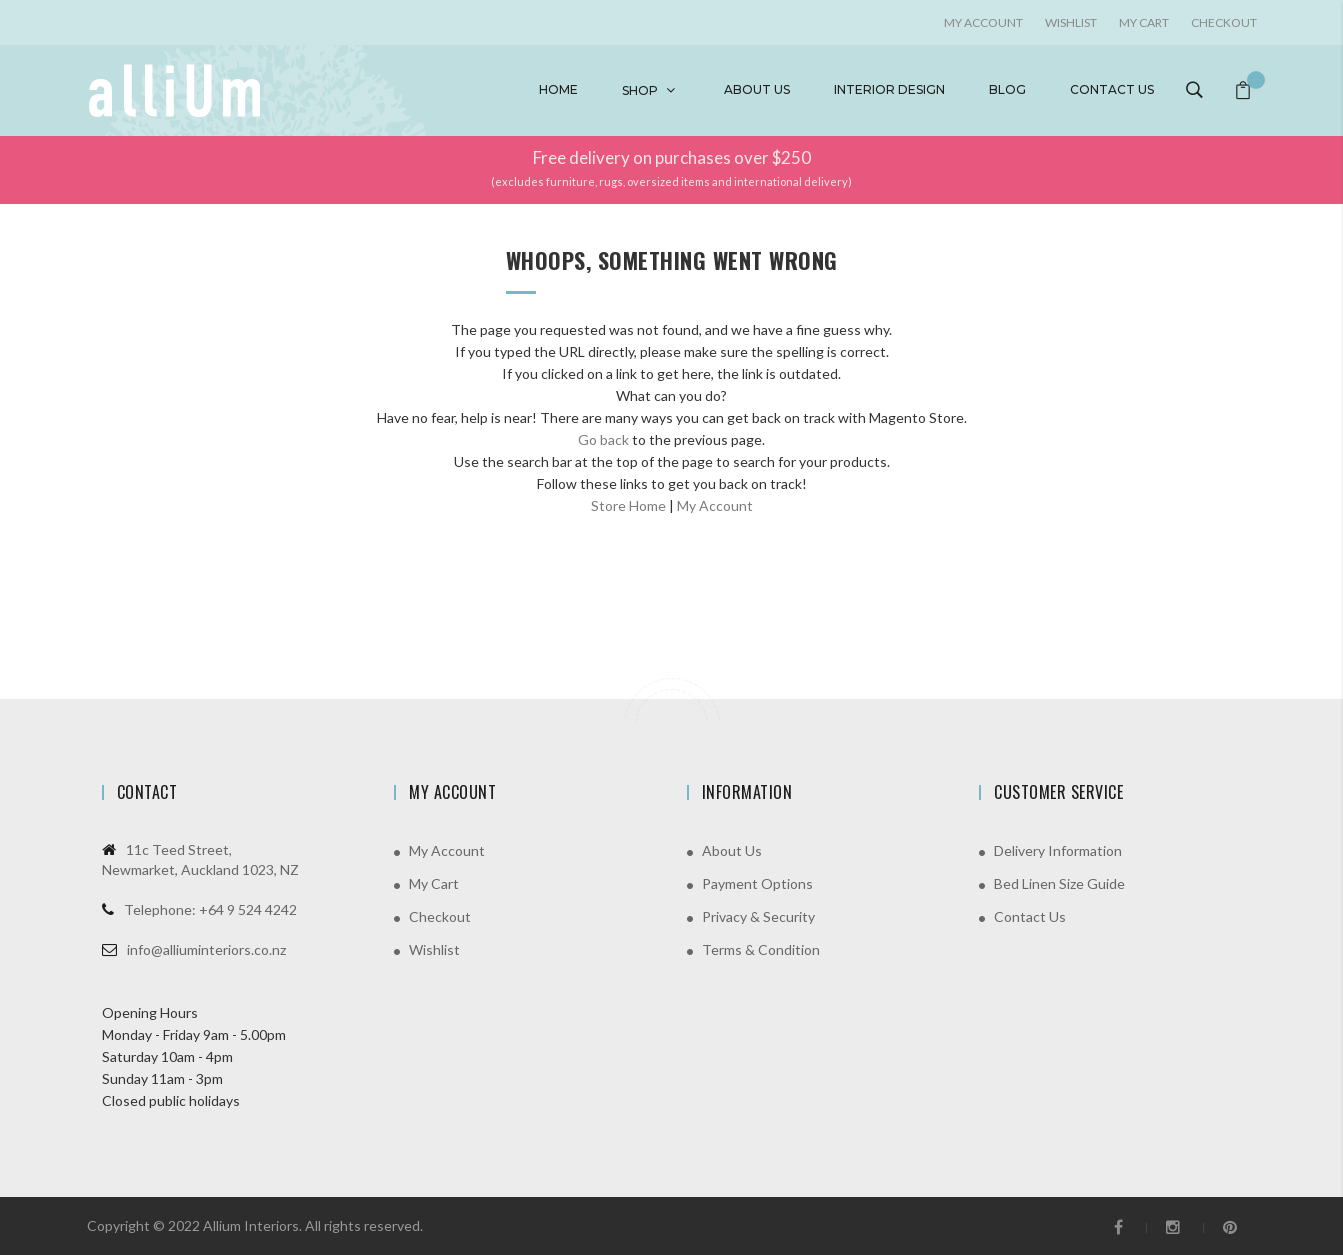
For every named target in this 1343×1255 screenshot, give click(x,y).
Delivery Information (1058, 850)
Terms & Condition (761, 949)
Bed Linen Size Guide (1059, 883)
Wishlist (1071, 22)
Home (558, 89)
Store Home (628, 505)
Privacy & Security (758, 916)
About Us (732, 850)
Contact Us (1030, 916)
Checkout (1224, 22)
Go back (603, 439)
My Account (715, 505)
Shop (640, 90)
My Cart (1144, 22)
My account (983, 22)
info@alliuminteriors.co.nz (206, 949)
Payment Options (757, 883)
